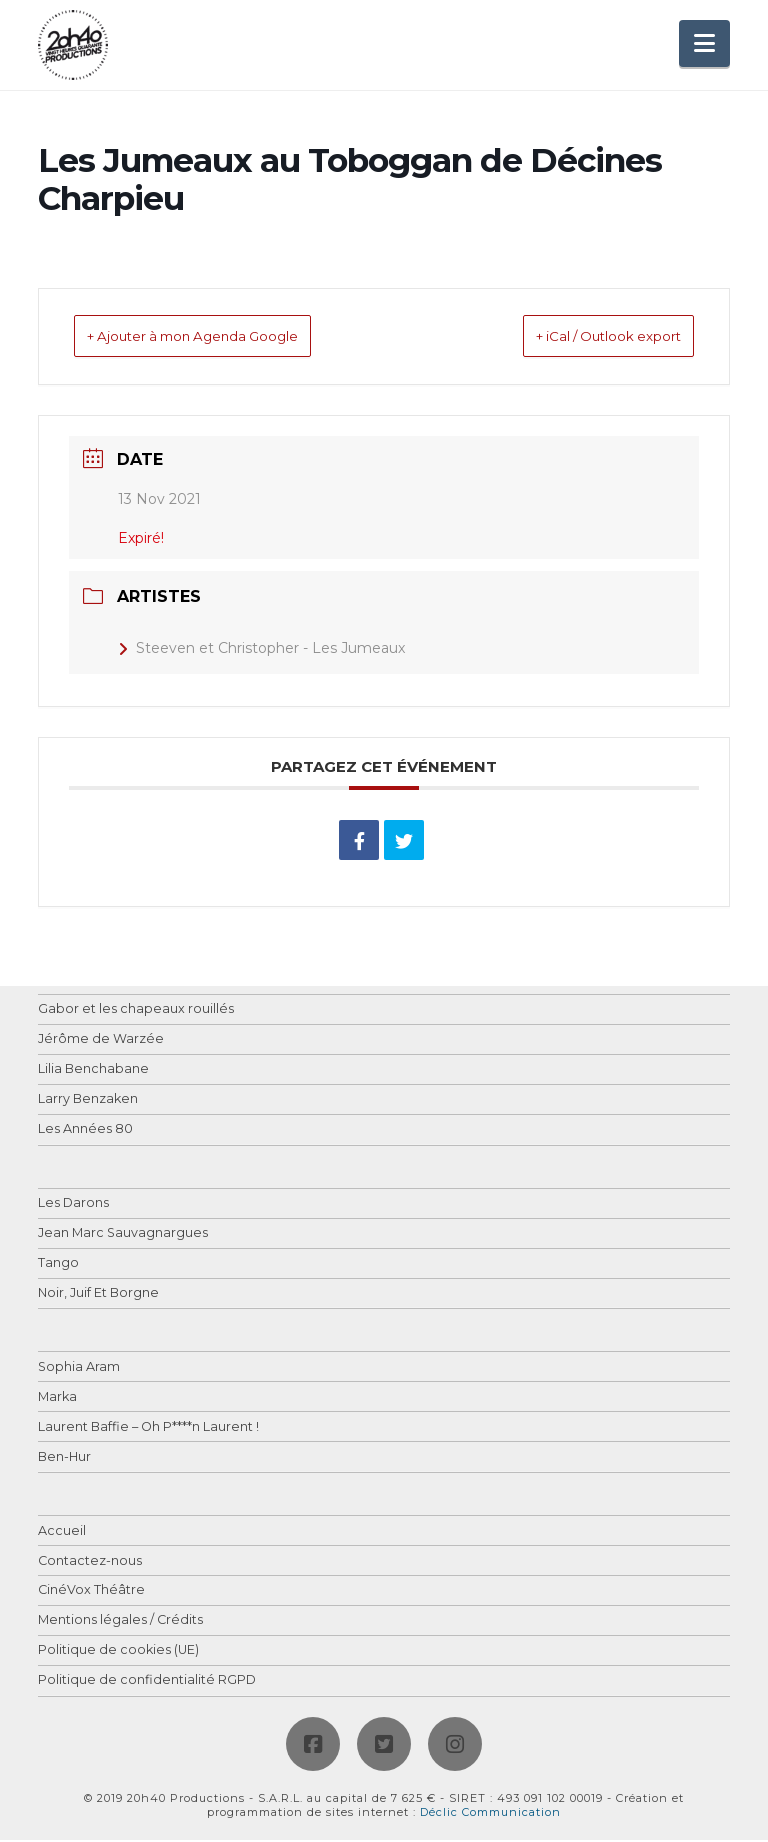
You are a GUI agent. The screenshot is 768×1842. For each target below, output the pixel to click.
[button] (704, 43)
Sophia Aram (79, 1369)
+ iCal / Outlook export (580, 337)
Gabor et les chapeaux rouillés (136, 1011)
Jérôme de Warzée (101, 1041)
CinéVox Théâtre (91, 1592)
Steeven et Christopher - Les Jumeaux (261, 650)
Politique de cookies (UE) (118, 1652)
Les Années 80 (85, 1131)
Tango (58, 1265)
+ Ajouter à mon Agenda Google (225, 337)
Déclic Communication (490, 1814)
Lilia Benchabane (93, 1071)
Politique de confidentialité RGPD (147, 1682)
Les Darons (73, 1205)
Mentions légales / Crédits (120, 1622)
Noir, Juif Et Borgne (98, 1295)
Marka (57, 1399)
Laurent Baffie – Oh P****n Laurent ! (148, 1429)
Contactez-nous (90, 1563)
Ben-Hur (64, 1459)
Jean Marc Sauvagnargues (123, 1235)
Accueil (62, 1533)
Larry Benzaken (88, 1101)
